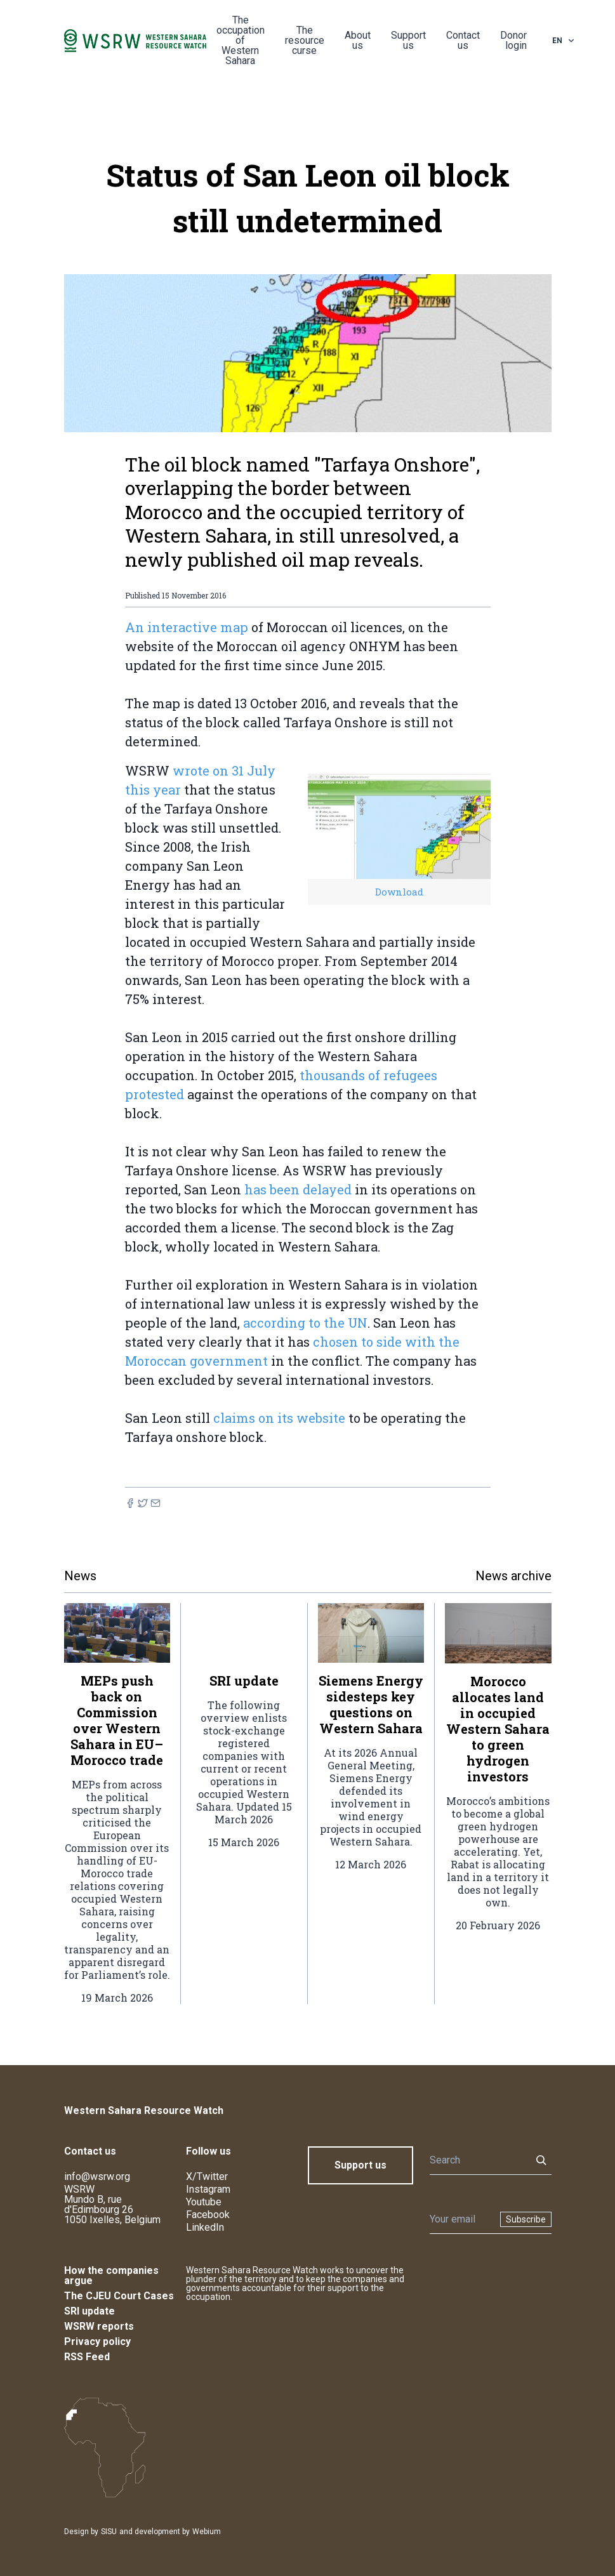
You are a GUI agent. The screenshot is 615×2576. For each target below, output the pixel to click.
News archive (513, 1575)
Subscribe (526, 2219)
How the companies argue (111, 2275)
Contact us (463, 40)
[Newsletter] (461, 2219)
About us (358, 40)
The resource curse (304, 40)
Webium (206, 2531)
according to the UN (305, 1322)
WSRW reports (99, 2326)
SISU (109, 2531)
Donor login (513, 40)
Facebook (208, 2215)
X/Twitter (207, 2176)
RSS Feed (87, 2357)
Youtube (204, 2202)
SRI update (89, 2311)
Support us (408, 40)
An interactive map (186, 627)
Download (399, 891)
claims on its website (279, 1418)
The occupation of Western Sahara (240, 40)
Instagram (208, 2189)
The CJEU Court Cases (119, 2296)
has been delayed (298, 1189)
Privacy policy (97, 2341)
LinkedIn (205, 2227)
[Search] (477, 2160)
